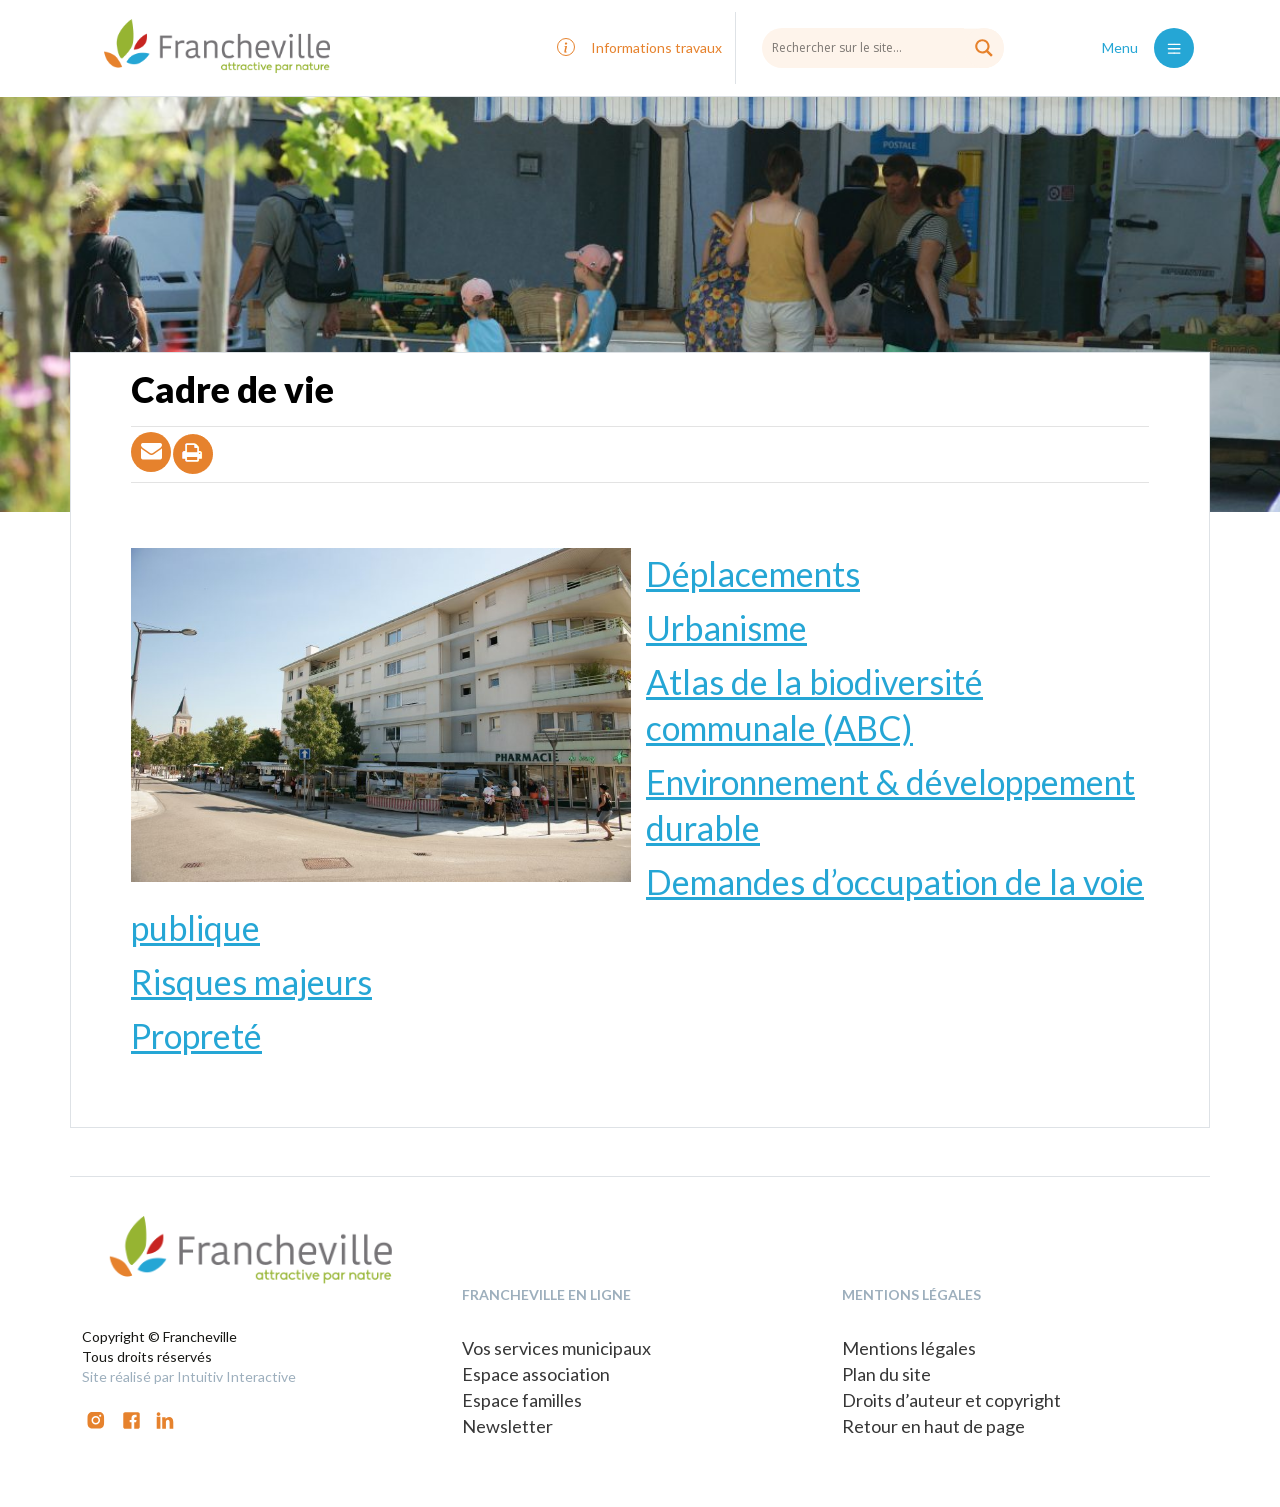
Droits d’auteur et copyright (951, 1400)
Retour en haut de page (933, 1426)
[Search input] (883, 47)
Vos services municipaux (556, 1348)
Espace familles (522, 1400)
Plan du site (886, 1374)
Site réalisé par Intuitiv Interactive (189, 1376)
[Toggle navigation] (1174, 48)
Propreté (196, 1035)
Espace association (536, 1374)
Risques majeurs (251, 981)
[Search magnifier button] (984, 48)
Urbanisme (726, 627)
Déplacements (753, 573)
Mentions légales (909, 1348)
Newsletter (507, 1426)
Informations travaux (656, 47)
